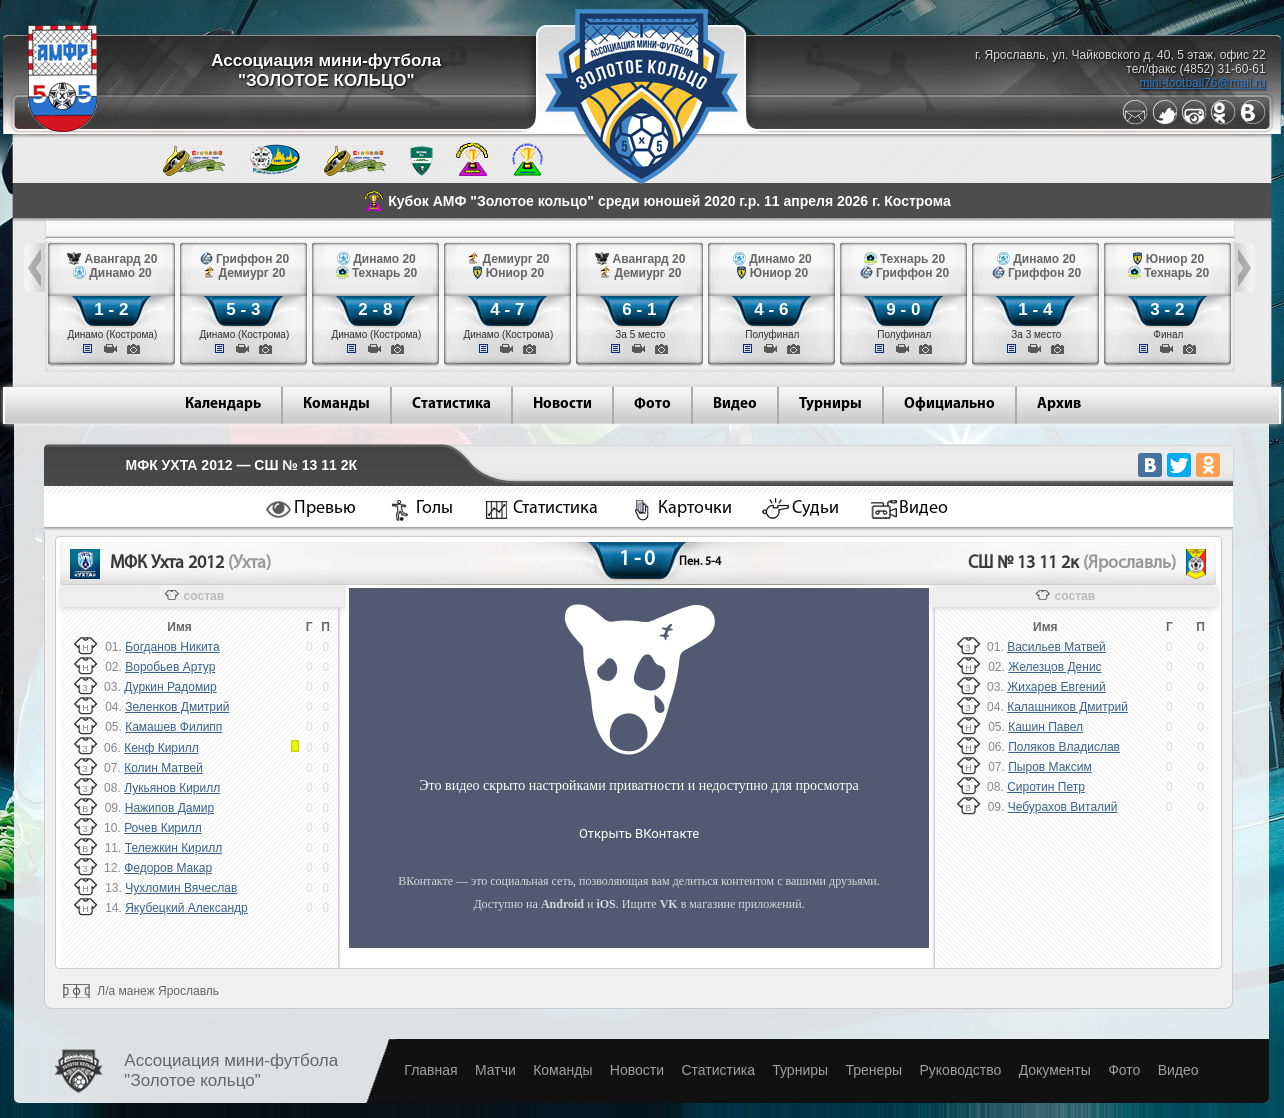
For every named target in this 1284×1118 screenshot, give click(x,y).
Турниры (830, 404)
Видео (735, 404)
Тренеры (873, 1070)
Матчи (495, 1070)
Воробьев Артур (170, 667)
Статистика (451, 404)
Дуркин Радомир (170, 687)
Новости (562, 404)
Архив (1059, 404)
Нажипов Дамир (169, 808)
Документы (1055, 1070)
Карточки (695, 508)
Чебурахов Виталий (1063, 807)
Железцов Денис (1054, 667)
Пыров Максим (1049, 767)
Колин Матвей (163, 768)
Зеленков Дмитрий (177, 707)
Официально (949, 404)
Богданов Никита (172, 647)
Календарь (223, 404)
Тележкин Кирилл (174, 848)
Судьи (815, 508)
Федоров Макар (168, 868)
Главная (430, 1070)
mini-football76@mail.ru (1202, 83)
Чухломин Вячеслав (181, 888)
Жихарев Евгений (1056, 687)
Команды (336, 404)
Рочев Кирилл (163, 828)
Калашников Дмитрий (1067, 707)
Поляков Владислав (1064, 747)
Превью (325, 508)
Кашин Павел (1045, 727)
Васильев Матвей (1056, 647)
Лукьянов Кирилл (172, 788)
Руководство (960, 1070)
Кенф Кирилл (161, 748)
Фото (652, 404)
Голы (434, 508)
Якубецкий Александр (186, 908)
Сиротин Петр (1046, 787)
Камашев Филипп (173, 727)
